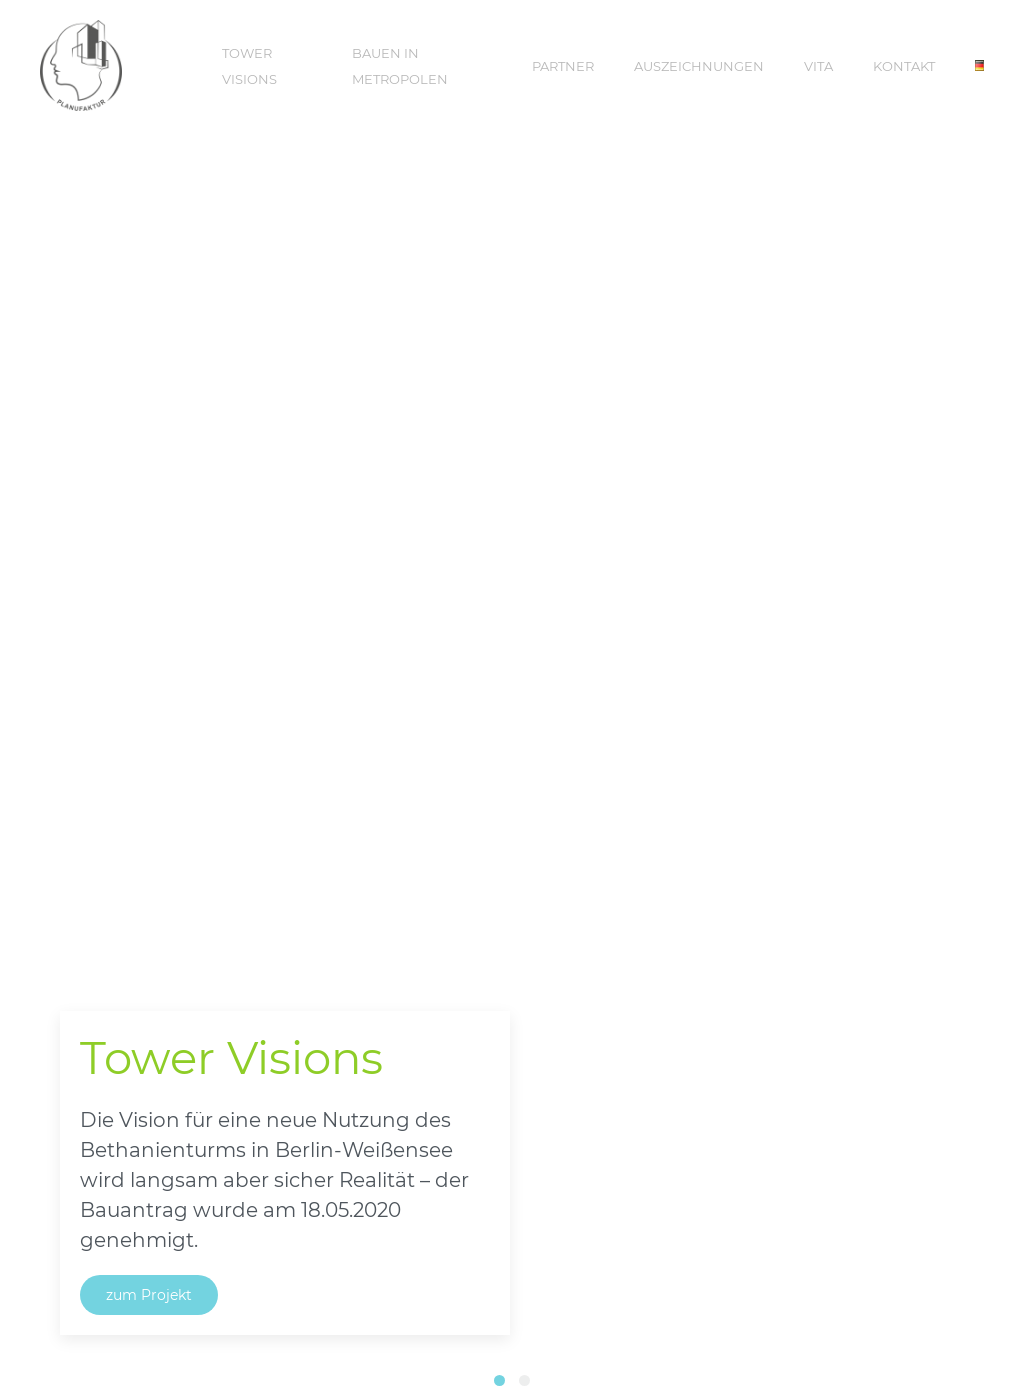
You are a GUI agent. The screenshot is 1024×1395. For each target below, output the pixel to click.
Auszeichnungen (699, 66)
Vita (818, 66)
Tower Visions (249, 66)
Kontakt (904, 66)
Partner (563, 66)
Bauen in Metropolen (400, 66)
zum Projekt (149, 1295)
